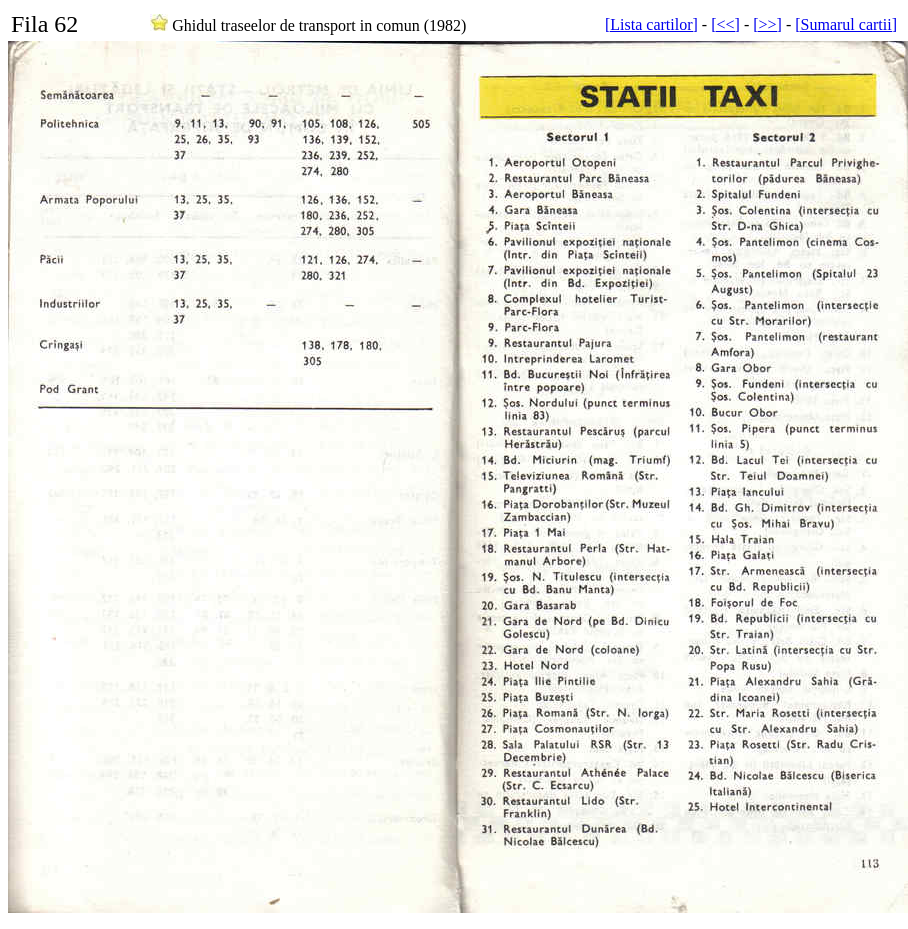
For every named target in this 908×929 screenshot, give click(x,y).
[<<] (725, 24)
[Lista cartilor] (651, 24)
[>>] (767, 24)
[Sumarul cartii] (846, 24)
